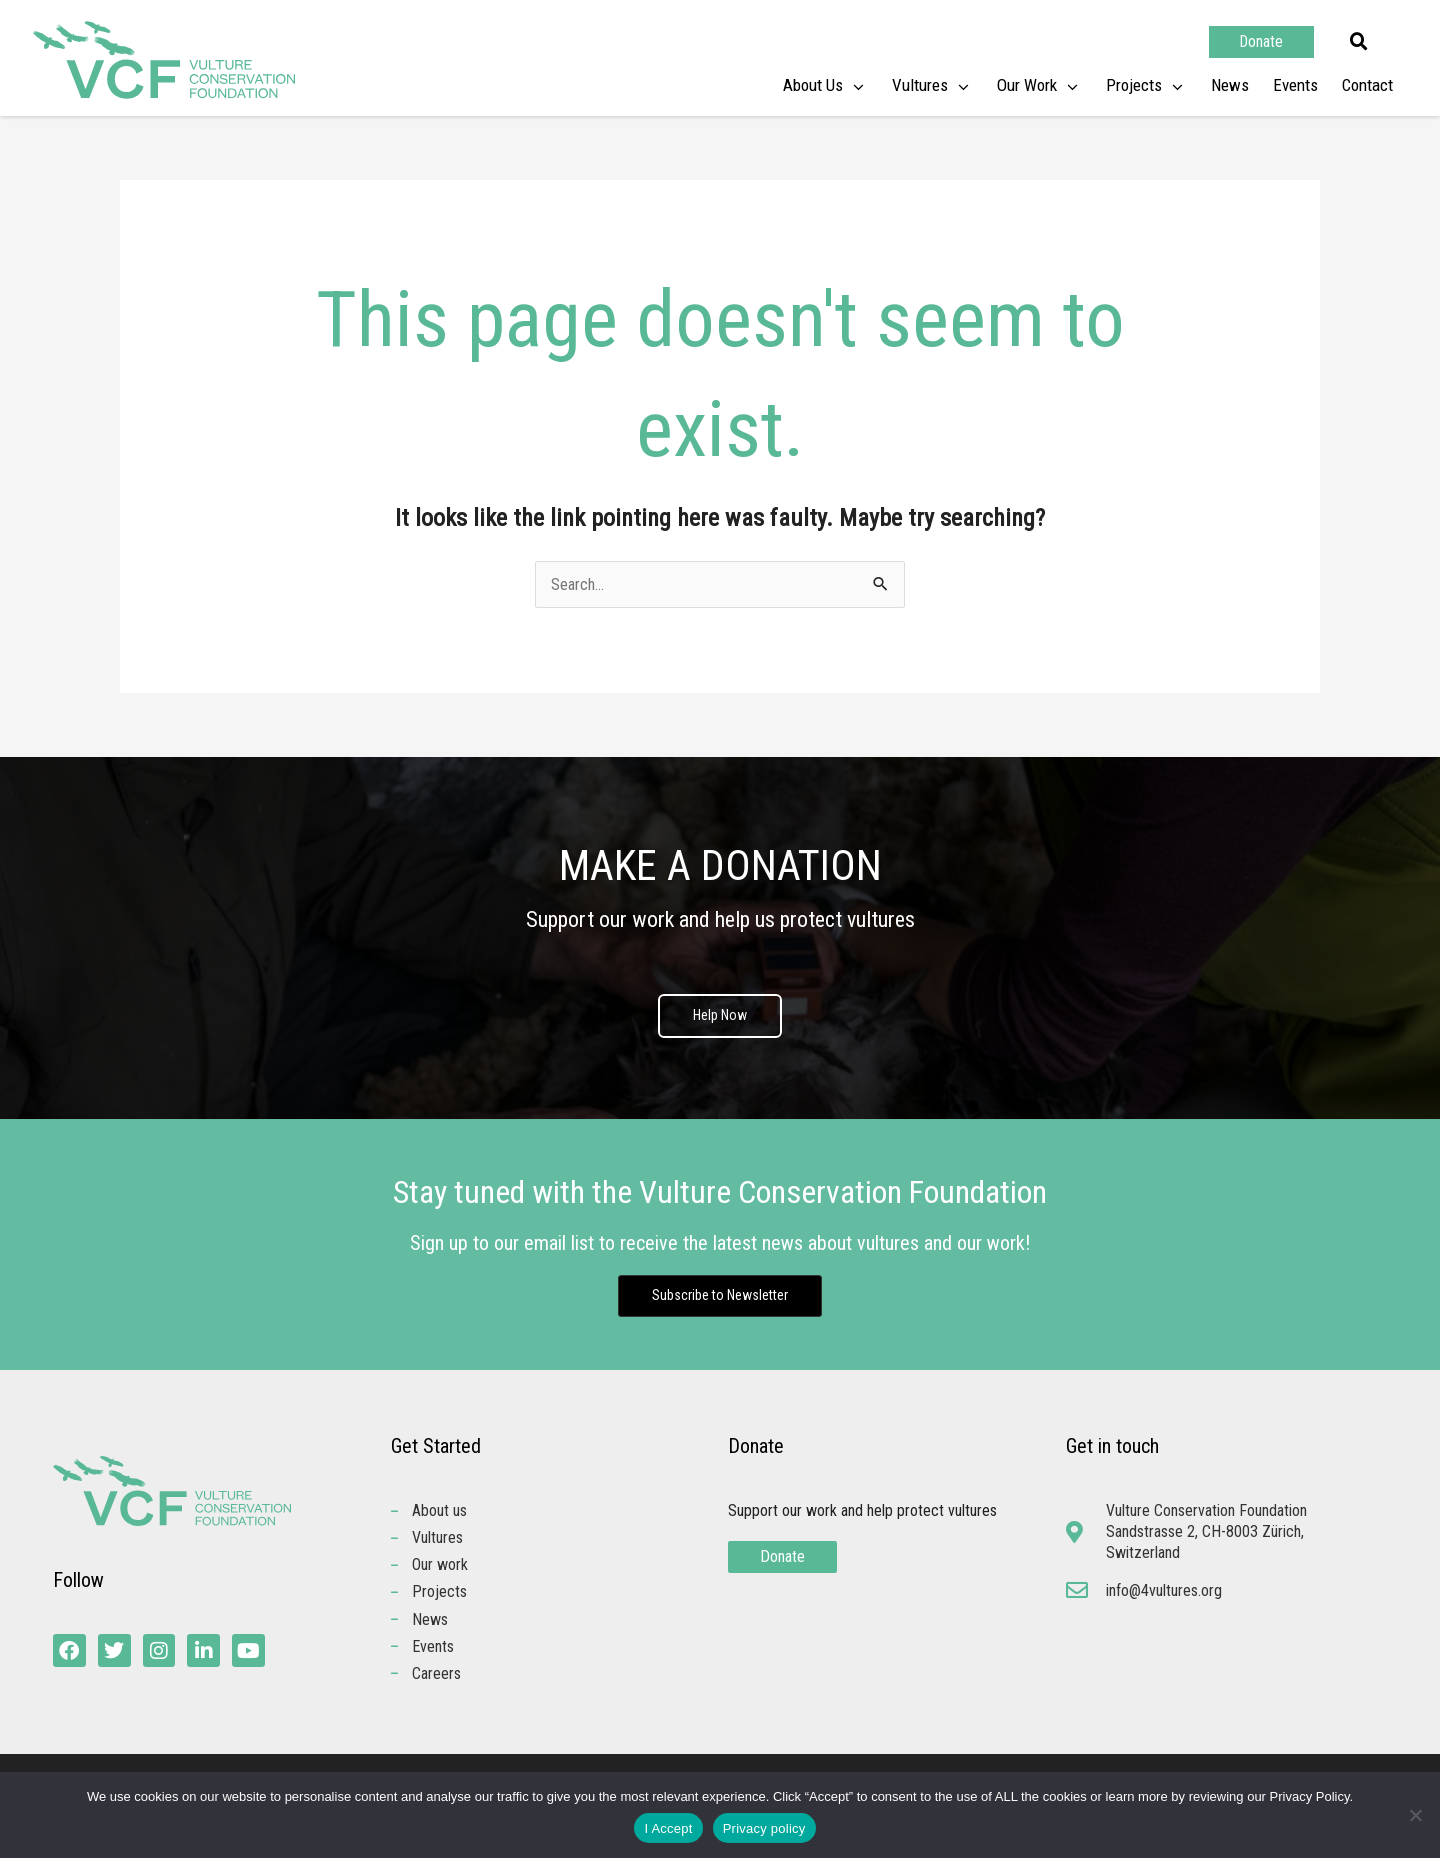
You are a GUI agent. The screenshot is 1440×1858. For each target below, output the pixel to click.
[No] (1415, 1815)
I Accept (668, 1828)
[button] (1359, 42)
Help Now (720, 1017)
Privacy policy (764, 1828)
